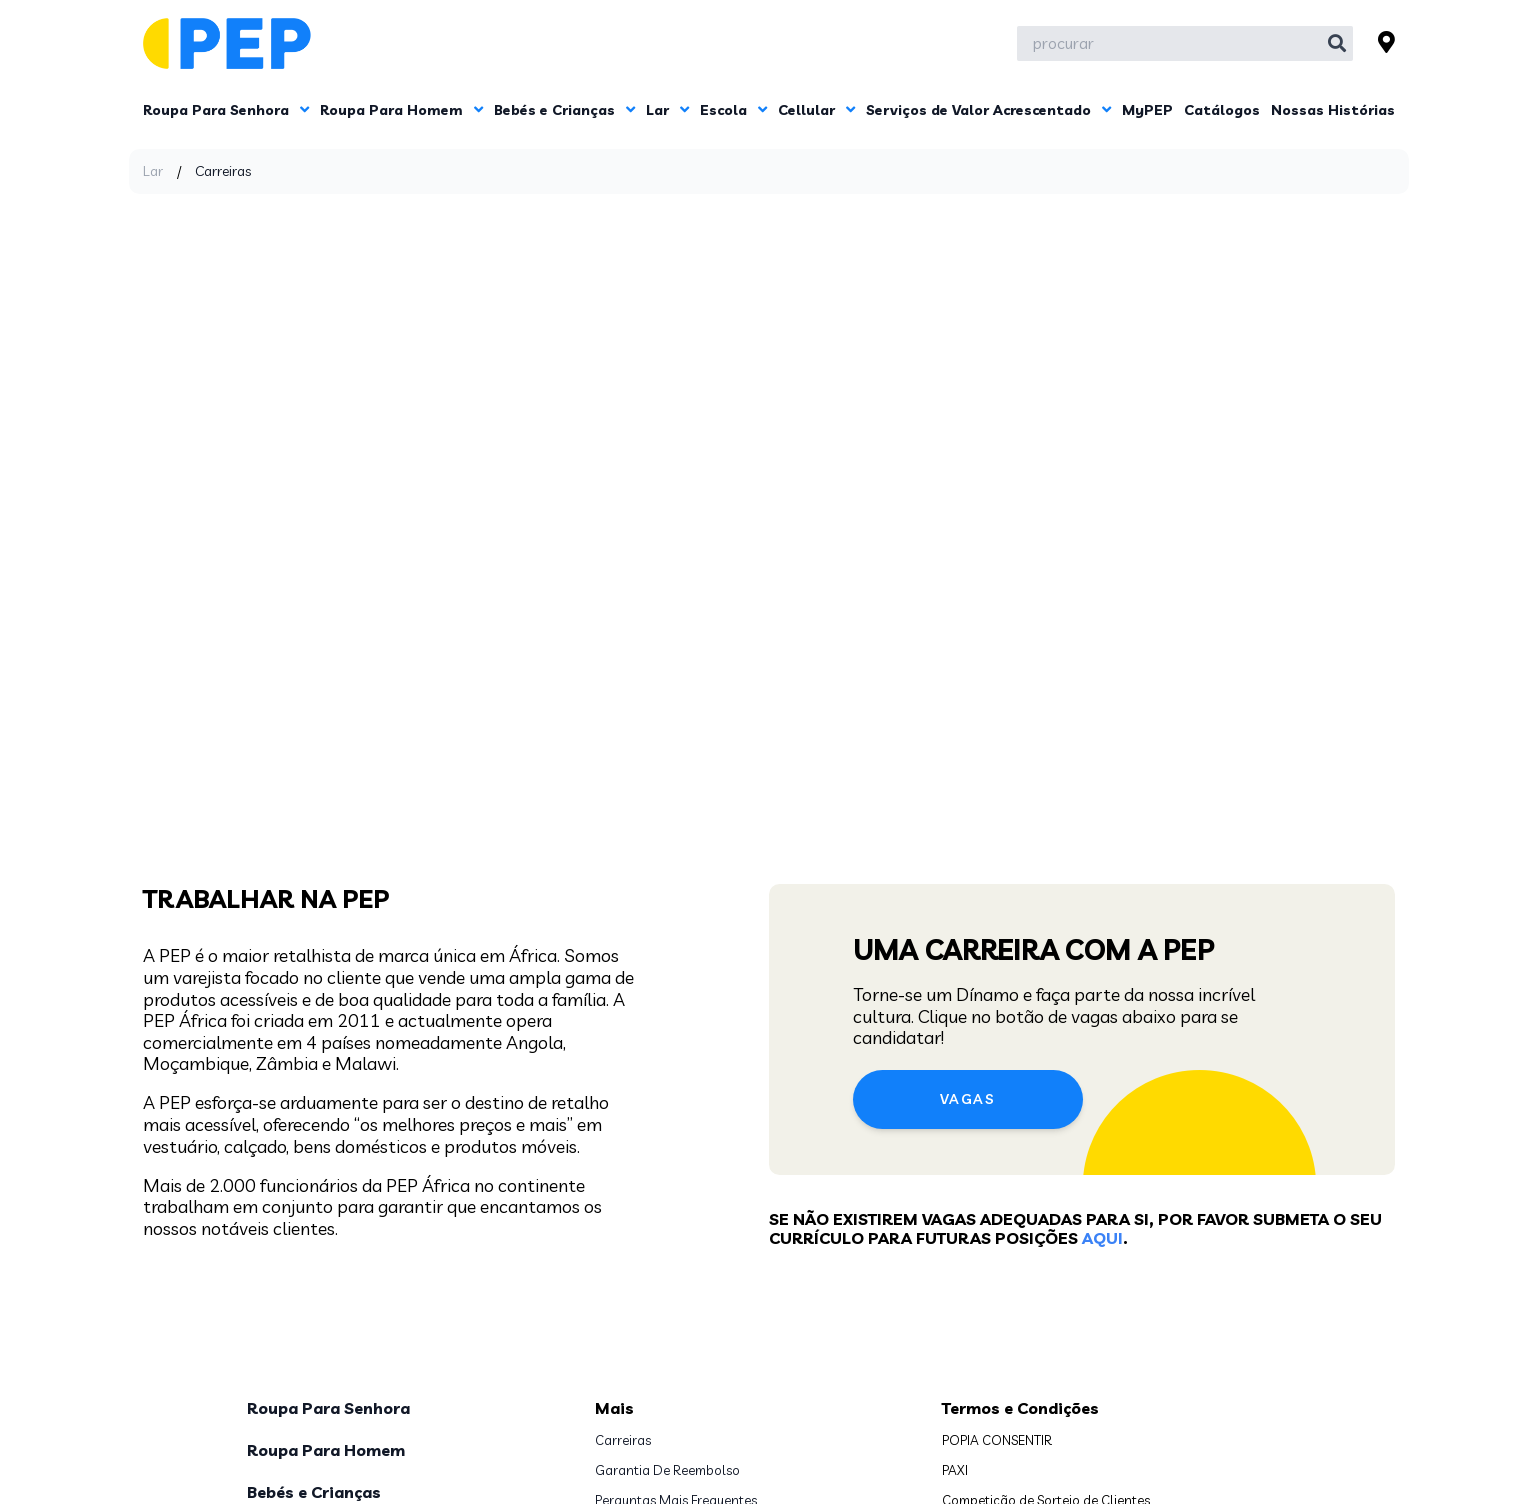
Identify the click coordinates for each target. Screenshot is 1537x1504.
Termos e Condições (1020, 1106)
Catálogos (1222, 110)
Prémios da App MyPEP (1011, 1258)
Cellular (816, 110)
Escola (733, 110)
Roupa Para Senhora (226, 110)
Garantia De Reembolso (667, 1168)
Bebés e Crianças (564, 110)
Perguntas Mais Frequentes (676, 1198)
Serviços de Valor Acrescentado (988, 110)
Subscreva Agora (994, 1451)
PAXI (955, 1168)
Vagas (967, 678)
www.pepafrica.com (1004, 1353)
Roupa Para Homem (401, 110)
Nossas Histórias (1333, 110)
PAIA (608, 1228)
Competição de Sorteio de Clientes (1046, 1198)
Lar (667, 110)
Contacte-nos (637, 1258)
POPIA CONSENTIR (997, 1138)
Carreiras (623, 1138)
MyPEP (1147, 110)
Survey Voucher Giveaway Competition (1059, 1228)
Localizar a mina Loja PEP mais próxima (712, 1288)
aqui (1102, 817)
